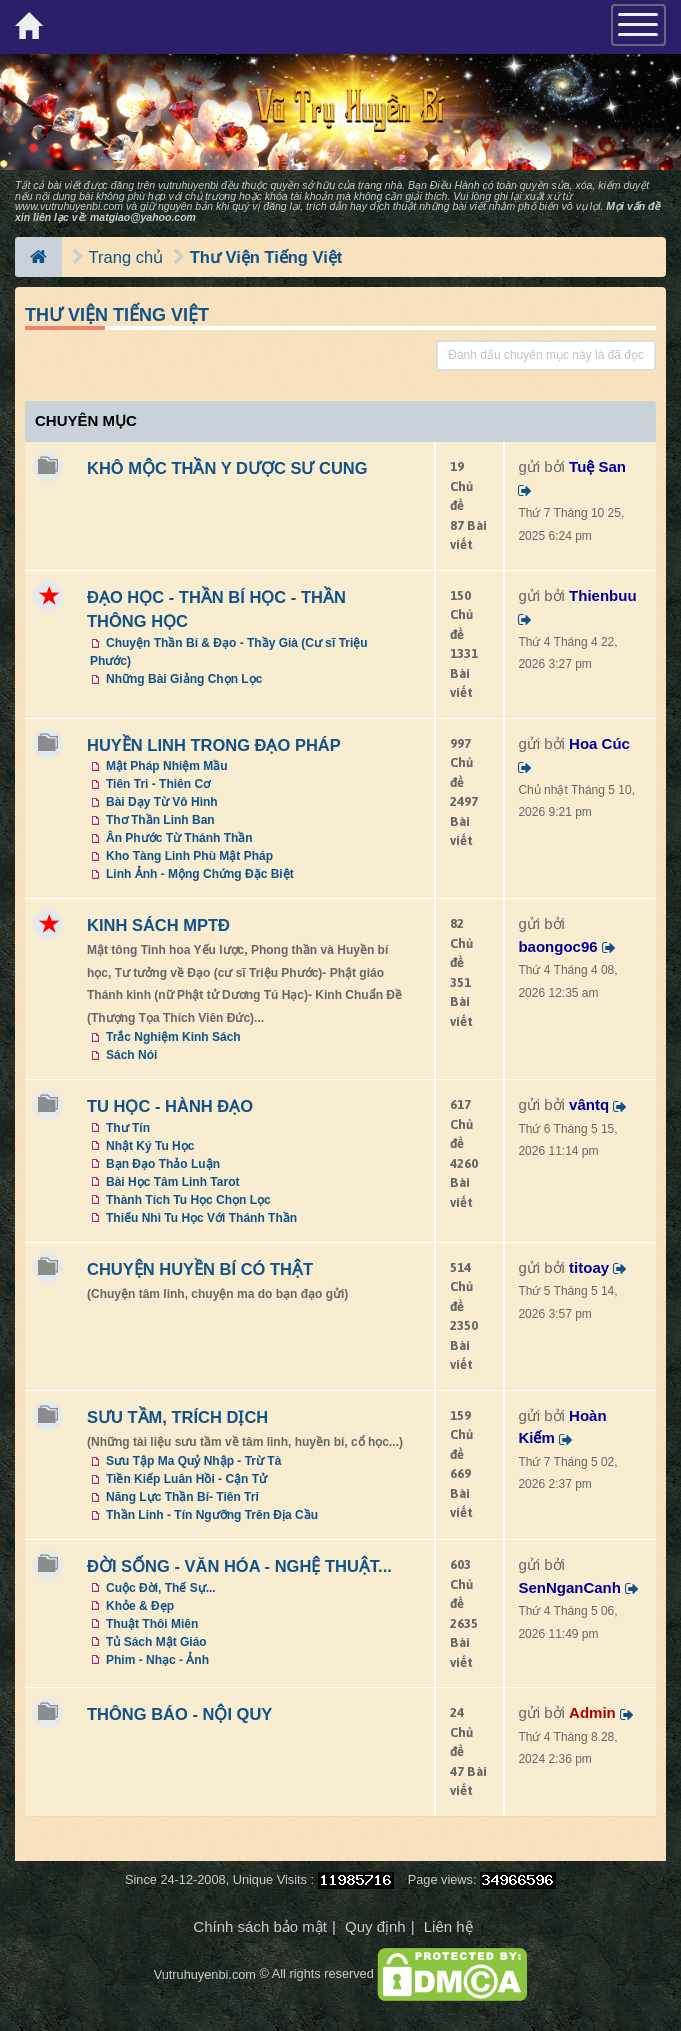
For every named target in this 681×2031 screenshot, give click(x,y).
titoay (589, 1267)
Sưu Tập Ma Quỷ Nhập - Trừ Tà (193, 1461)
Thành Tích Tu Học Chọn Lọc (188, 1200)
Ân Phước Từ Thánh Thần (179, 838)
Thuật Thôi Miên (152, 1624)
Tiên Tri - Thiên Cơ (158, 784)
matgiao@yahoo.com (143, 217)
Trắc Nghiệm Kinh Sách (173, 1037)
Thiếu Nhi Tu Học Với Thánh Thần (201, 1218)
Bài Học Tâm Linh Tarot (172, 1182)
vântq (589, 1104)
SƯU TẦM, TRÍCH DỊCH (177, 1417)
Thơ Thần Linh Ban (160, 820)
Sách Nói (131, 1055)
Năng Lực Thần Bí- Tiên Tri (182, 1497)
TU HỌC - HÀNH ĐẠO (170, 1106)
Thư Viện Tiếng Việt (266, 257)
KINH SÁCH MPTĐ (158, 925)
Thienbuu (603, 595)
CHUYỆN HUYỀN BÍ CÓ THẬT (200, 1269)
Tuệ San (597, 466)
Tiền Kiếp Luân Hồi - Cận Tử (186, 1479)
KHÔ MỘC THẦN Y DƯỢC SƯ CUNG (227, 468)
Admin (592, 1712)
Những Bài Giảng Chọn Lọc (184, 679)
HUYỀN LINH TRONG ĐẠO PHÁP (214, 745)
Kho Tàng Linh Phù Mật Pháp (189, 856)
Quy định (375, 1926)
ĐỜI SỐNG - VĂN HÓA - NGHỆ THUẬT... (239, 1566)
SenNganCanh (569, 1587)
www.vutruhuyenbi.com (69, 206)
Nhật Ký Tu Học (150, 1146)
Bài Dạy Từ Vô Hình (162, 802)
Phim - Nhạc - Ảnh (157, 1660)
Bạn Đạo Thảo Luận (163, 1164)
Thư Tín (128, 1128)
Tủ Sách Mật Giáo (156, 1642)
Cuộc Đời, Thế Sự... (161, 1588)
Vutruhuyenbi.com (205, 1974)
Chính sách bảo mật (260, 1926)
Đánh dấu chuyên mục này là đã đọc (546, 355)
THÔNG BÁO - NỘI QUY (179, 1714)
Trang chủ (126, 257)
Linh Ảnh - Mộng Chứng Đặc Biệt (200, 874)
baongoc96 (557, 946)
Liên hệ (448, 1926)
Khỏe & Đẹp (140, 1606)
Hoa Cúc (599, 743)
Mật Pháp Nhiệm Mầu (167, 766)
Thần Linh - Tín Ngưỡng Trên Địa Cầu (212, 1515)
